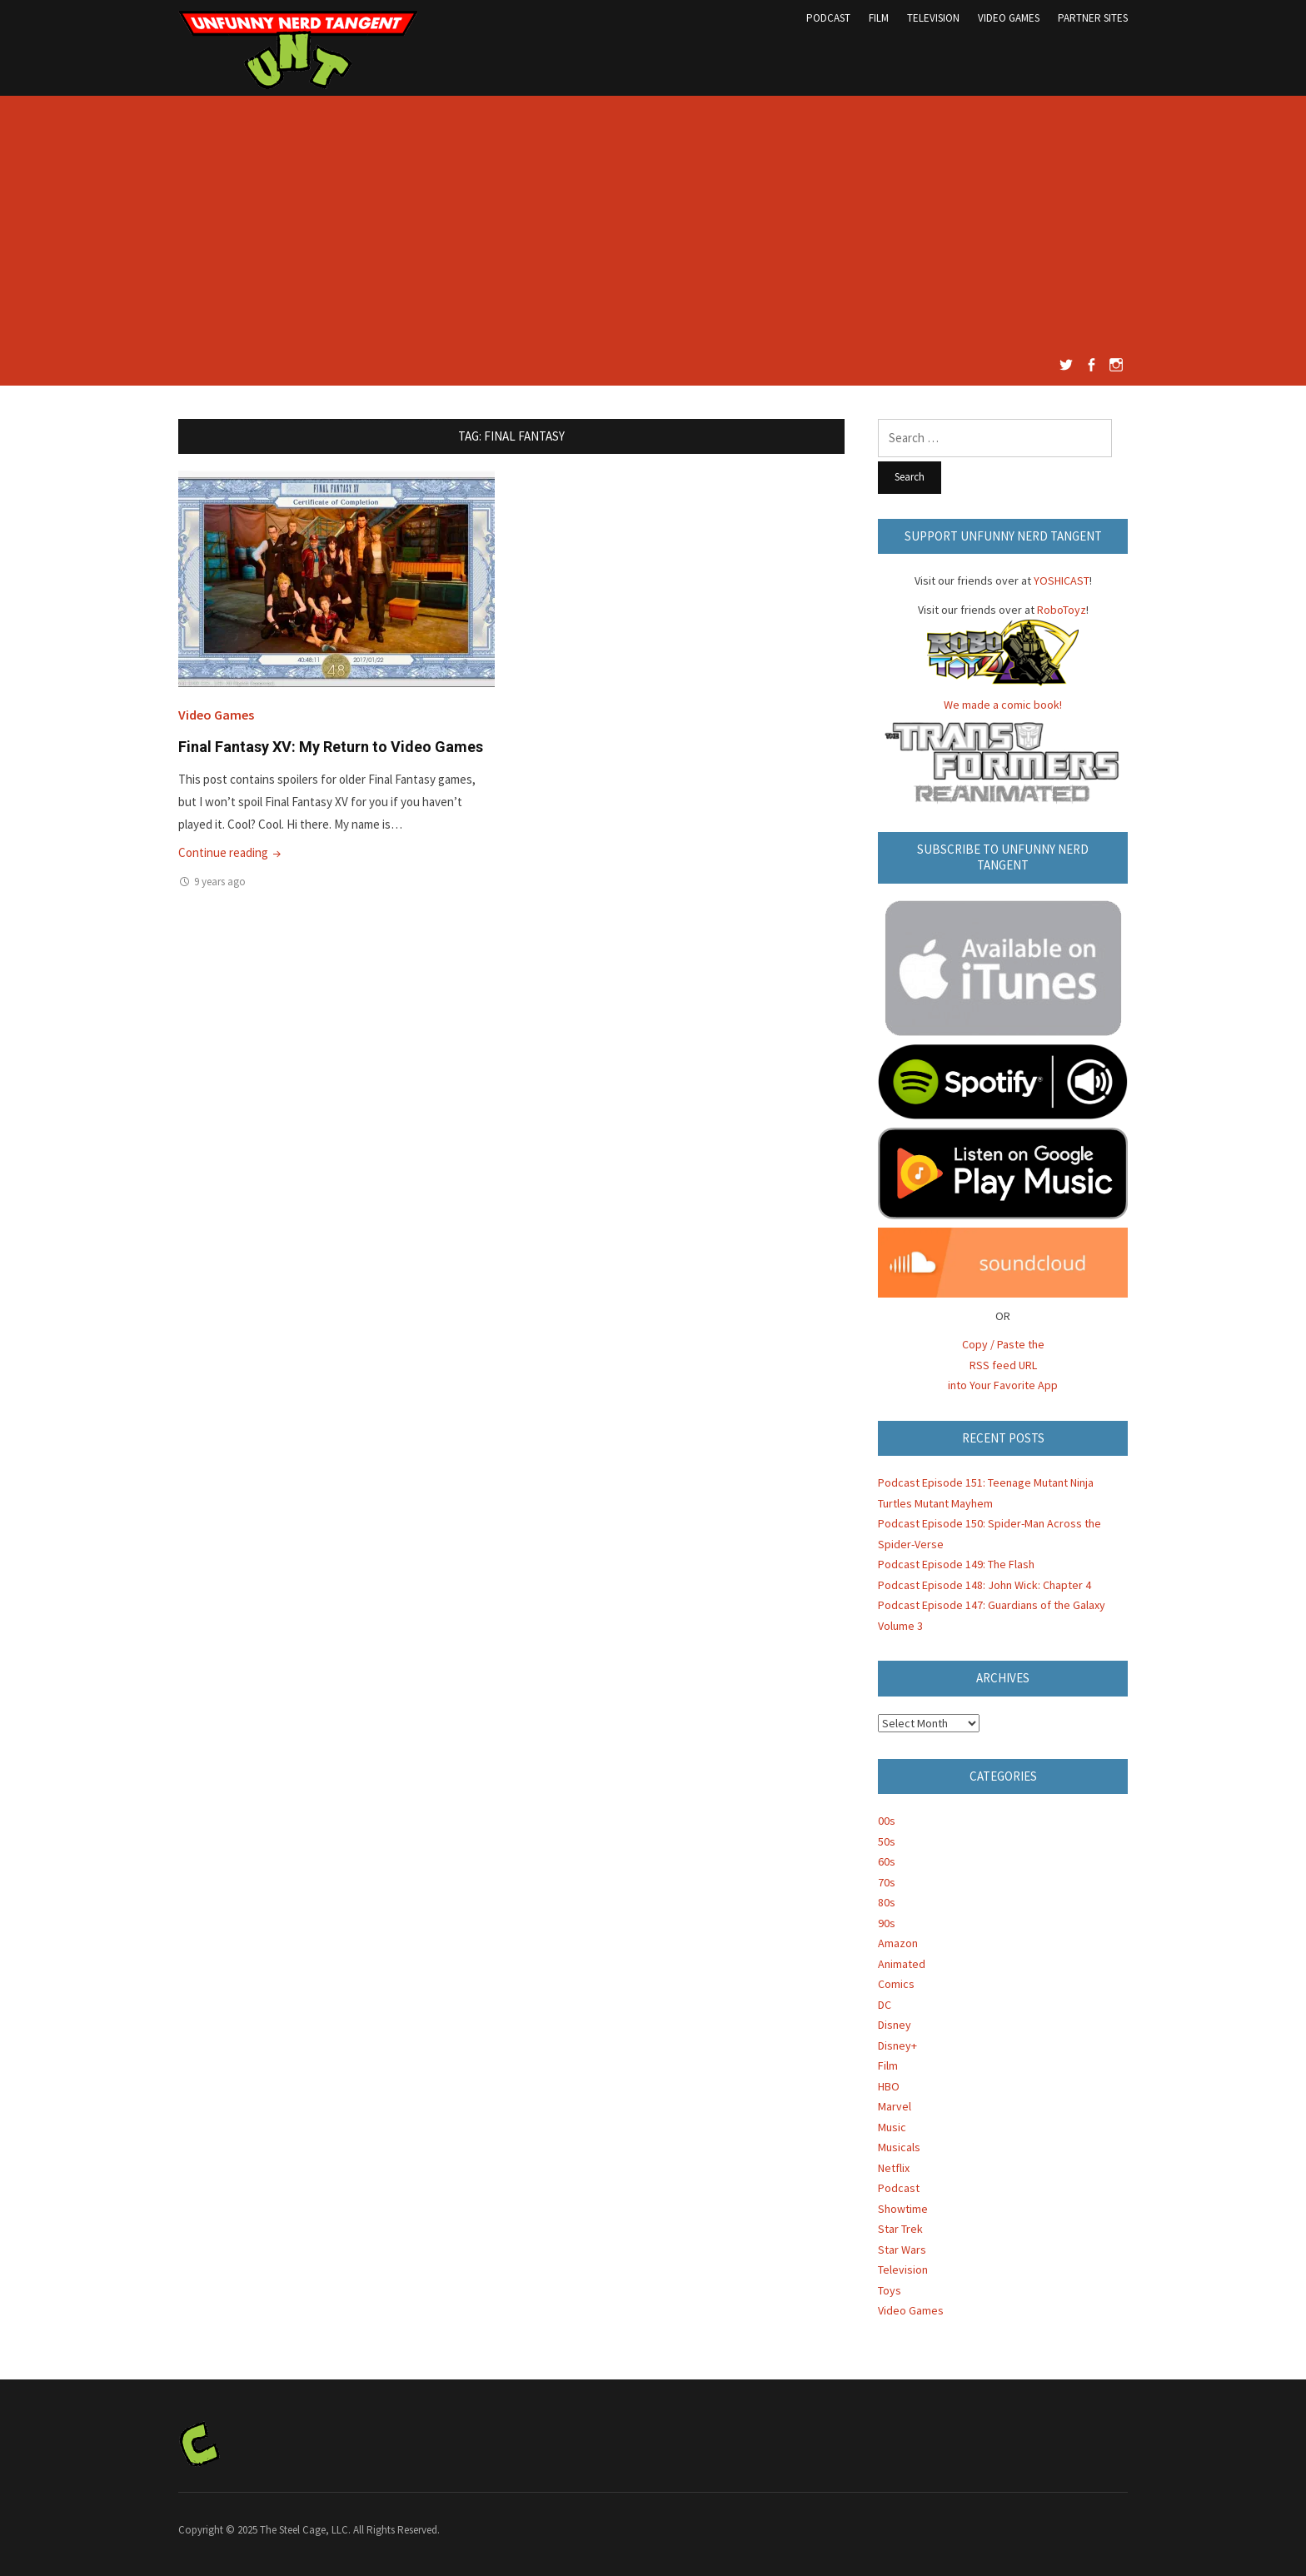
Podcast (828, 18)
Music (892, 2127)
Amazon (898, 1943)
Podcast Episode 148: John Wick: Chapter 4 (984, 1584)
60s (886, 1861)
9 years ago (220, 881)
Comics (896, 1983)
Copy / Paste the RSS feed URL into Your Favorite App (1003, 1365)
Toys (889, 2290)
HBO (889, 2086)
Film (879, 18)
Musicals (899, 2147)
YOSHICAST (1061, 580)
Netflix (894, 2167)
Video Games (1008, 18)
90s (886, 1923)
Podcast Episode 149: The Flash (956, 1564)
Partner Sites (1093, 18)
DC (884, 2004)
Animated (901, 1963)
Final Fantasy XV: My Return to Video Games (330, 746)
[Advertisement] (653, 229)
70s (886, 1882)
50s (886, 1841)
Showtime (903, 2208)
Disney (894, 2024)
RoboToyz (1061, 609)
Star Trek (900, 2228)
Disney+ (897, 2045)
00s (886, 1820)
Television (933, 18)
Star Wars (902, 2249)
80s (886, 1902)
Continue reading (231, 852)
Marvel (894, 2106)
